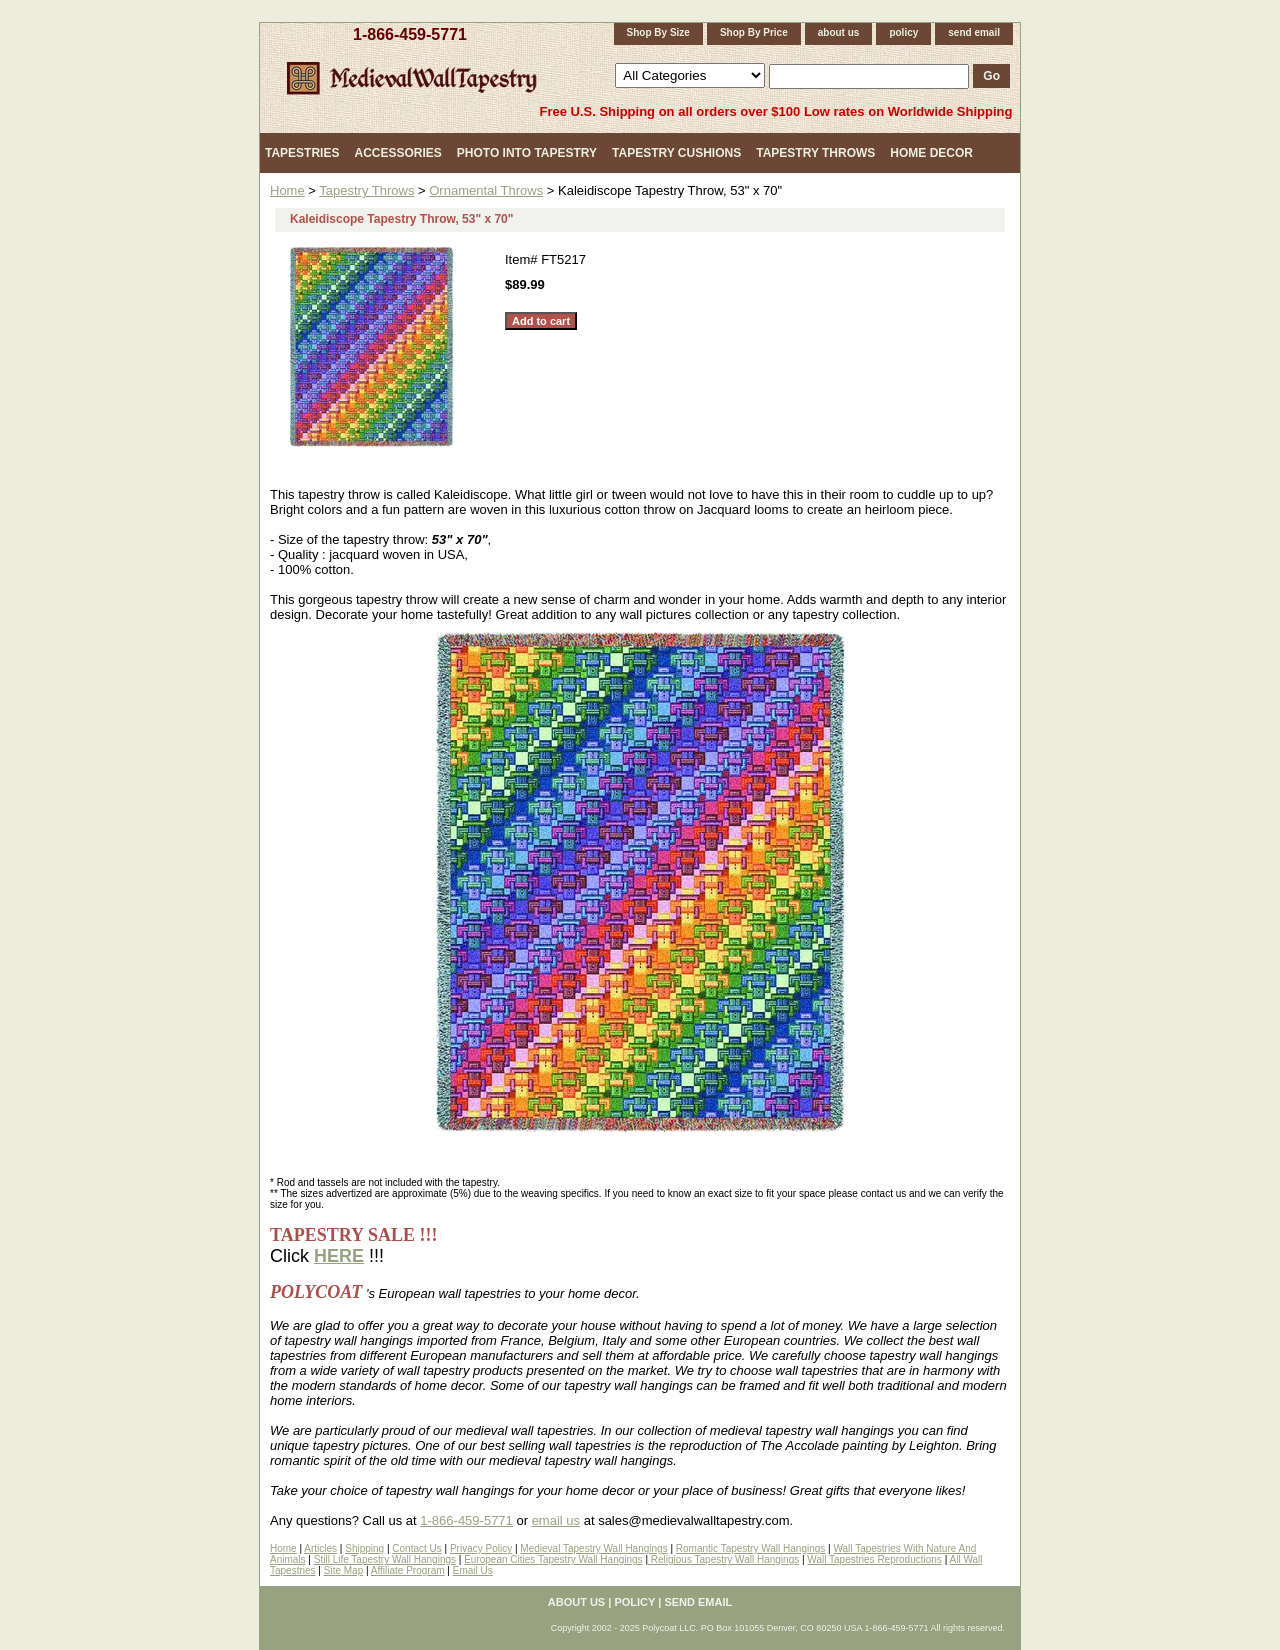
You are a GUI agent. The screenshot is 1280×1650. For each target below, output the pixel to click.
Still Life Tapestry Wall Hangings (385, 1559)
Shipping (364, 1548)
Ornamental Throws (486, 190)
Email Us (473, 1570)
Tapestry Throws (815, 153)
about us (839, 32)
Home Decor (931, 153)
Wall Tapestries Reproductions (874, 1559)
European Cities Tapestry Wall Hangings (553, 1559)
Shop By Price (754, 32)
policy (903, 32)
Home (287, 190)
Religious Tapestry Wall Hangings (723, 1559)
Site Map (343, 1570)
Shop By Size (658, 32)
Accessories (397, 153)
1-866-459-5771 (410, 34)
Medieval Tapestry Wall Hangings (593, 1548)
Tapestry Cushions (676, 153)
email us (556, 1520)
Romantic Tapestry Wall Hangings (751, 1548)
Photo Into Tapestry (527, 153)
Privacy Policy (481, 1548)
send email (974, 32)
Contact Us (416, 1548)
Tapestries (302, 153)
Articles (320, 1548)
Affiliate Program (408, 1570)
